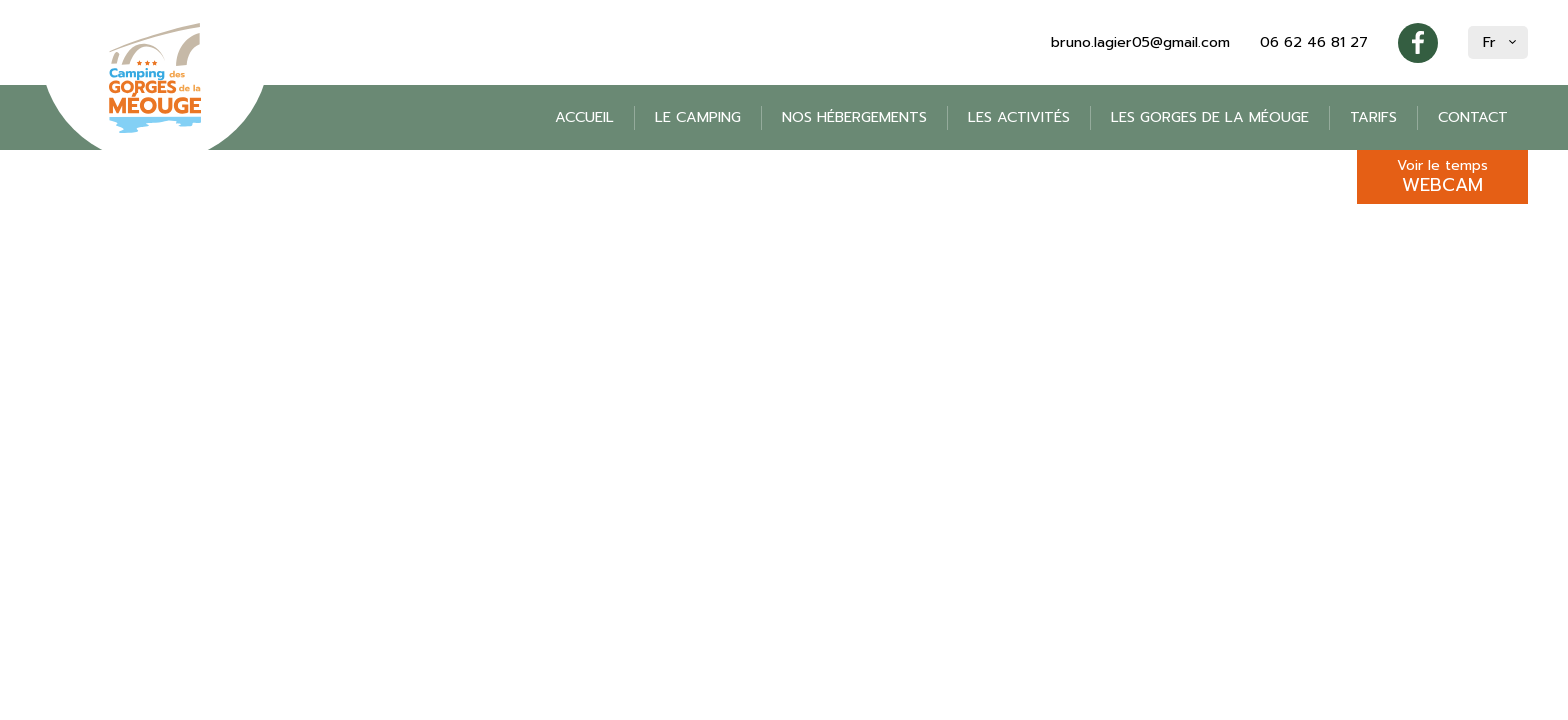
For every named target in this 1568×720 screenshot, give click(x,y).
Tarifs (1373, 117)
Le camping (698, 117)
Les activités (1019, 117)
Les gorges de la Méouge (1210, 117)
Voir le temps (1442, 177)
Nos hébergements (854, 117)
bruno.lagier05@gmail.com (1140, 42)
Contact (1473, 117)
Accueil (584, 117)
